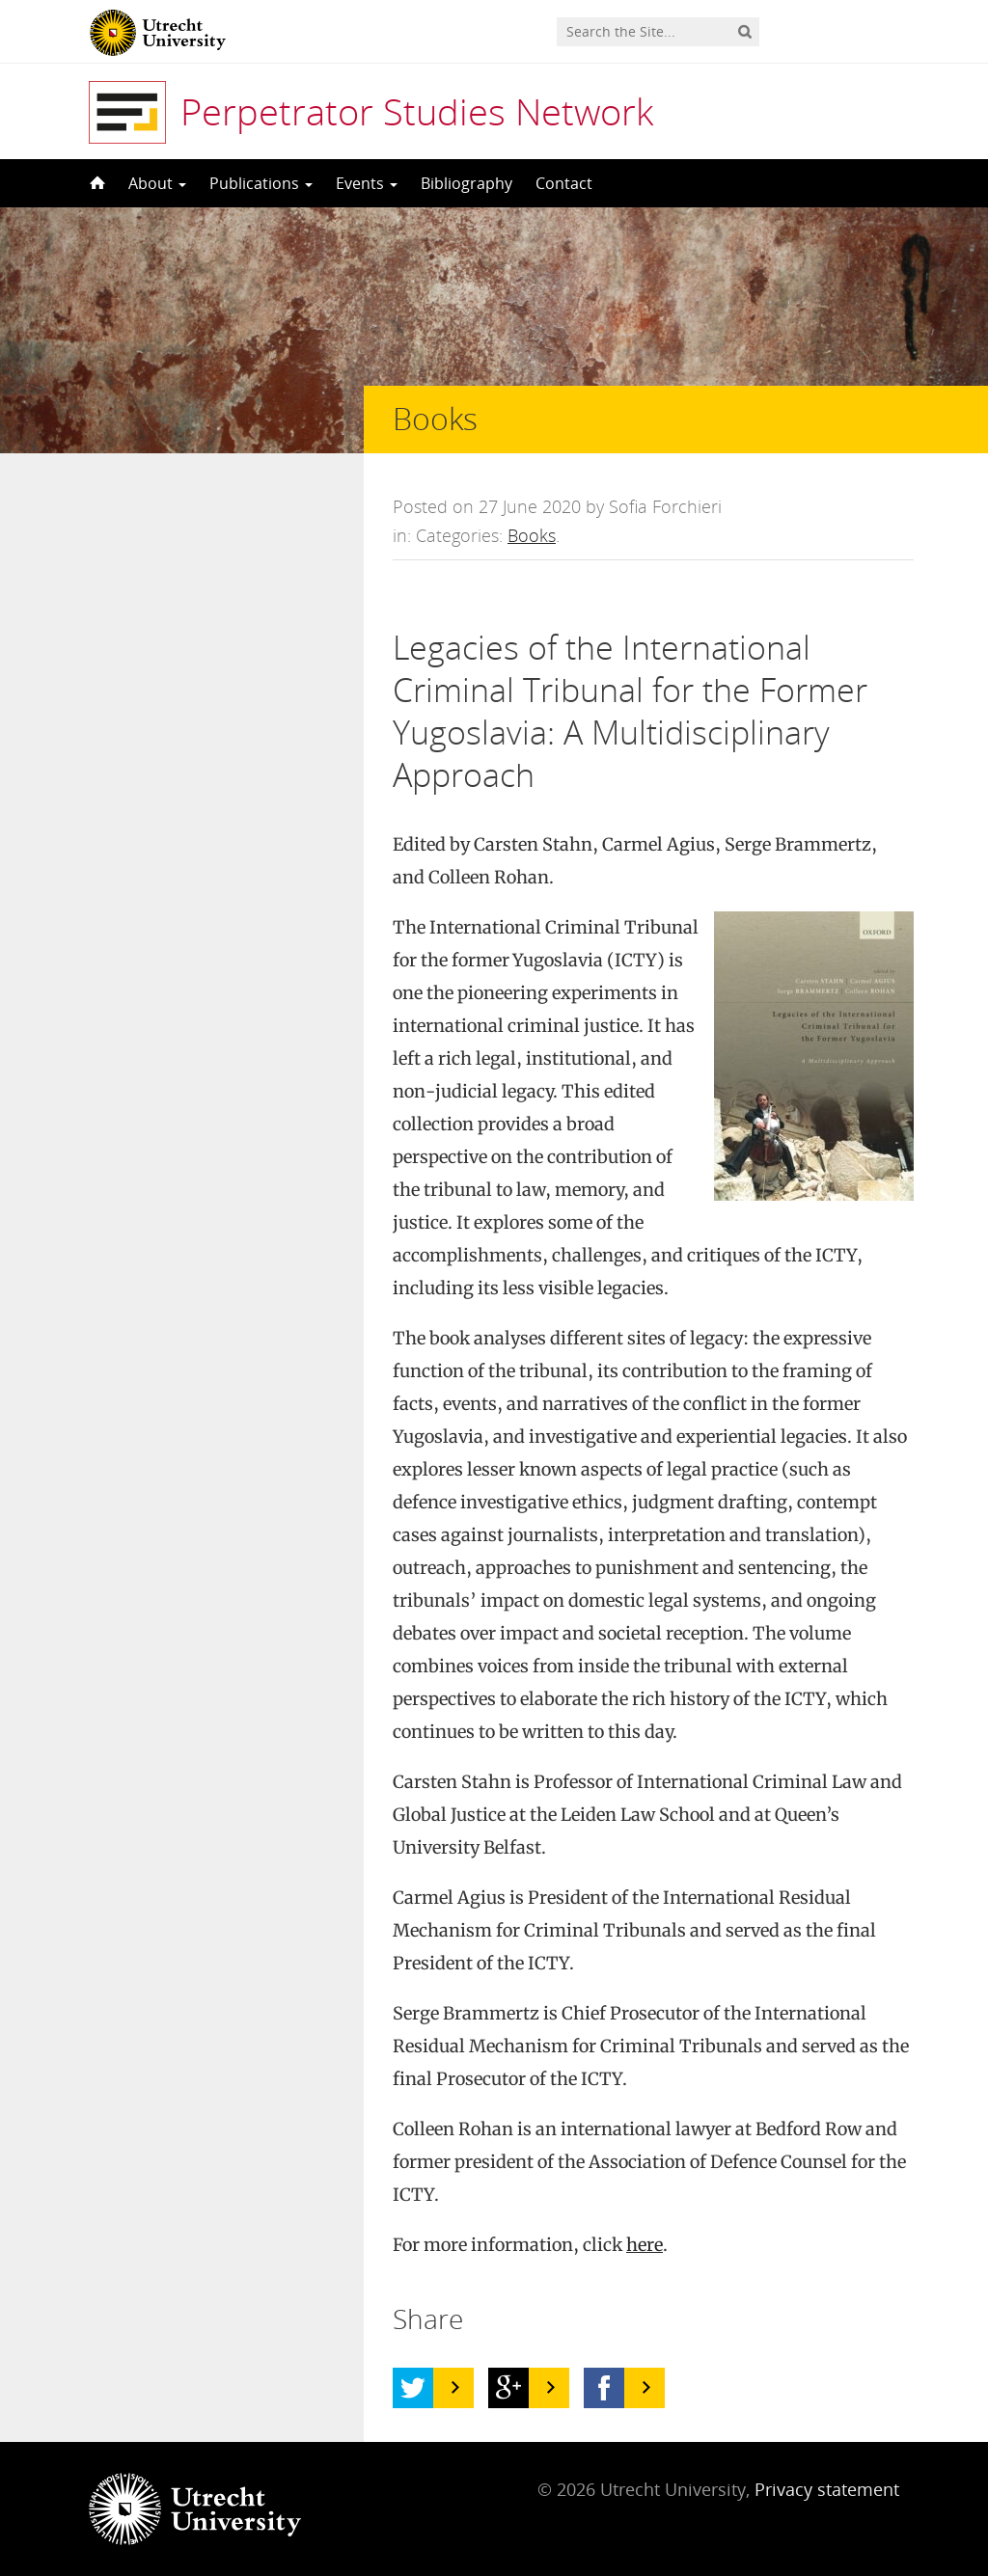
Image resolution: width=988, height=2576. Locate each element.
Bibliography (466, 183)
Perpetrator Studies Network (416, 111)
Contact (563, 183)
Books (532, 535)
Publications (261, 183)
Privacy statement (827, 2489)
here (644, 2245)
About (157, 183)
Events (367, 183)
